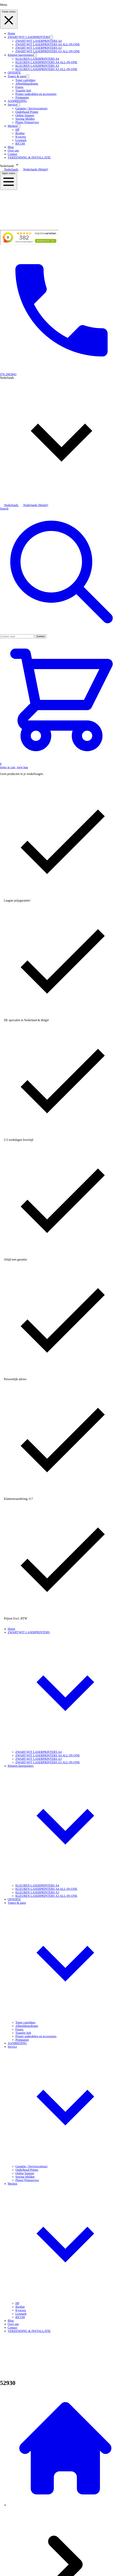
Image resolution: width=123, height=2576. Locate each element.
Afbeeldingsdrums (26, 83)
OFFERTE (14, 72)
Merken (12, 126)
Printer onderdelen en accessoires (36, 94)
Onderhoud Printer (26, 112)
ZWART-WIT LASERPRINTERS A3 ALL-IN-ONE (47, 51)
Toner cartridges (25, 80)
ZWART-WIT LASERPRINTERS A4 (38, 41)
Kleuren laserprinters (21, 55)
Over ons (13, 150)
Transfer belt (23, 90)
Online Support (24, 115)
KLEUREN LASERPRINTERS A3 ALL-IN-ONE (46, 69)
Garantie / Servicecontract (31, 108)
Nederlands (9, 169)
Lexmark (21, 140)
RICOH (20, 143)
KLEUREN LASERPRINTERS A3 (37, 65)
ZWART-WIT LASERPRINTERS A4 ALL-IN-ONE (47, 44)
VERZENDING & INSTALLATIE (29, 157)
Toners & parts (17, 76)
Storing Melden (25, 118)
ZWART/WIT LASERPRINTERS (29, 37)
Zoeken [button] (40, 636)
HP (17, 129)
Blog (11, 147)
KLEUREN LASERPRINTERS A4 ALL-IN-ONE (46, 62)
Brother (20, 133)
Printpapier (22, 97)
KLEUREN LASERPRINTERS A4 (37, 58)
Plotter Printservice (27, 122)
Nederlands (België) (33, 169)
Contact (12, 154)
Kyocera (20, 136)
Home (11, 33)
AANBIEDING (17, 101)
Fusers (19, 87)
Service (12, 104)
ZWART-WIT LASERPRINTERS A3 (38, 47)
